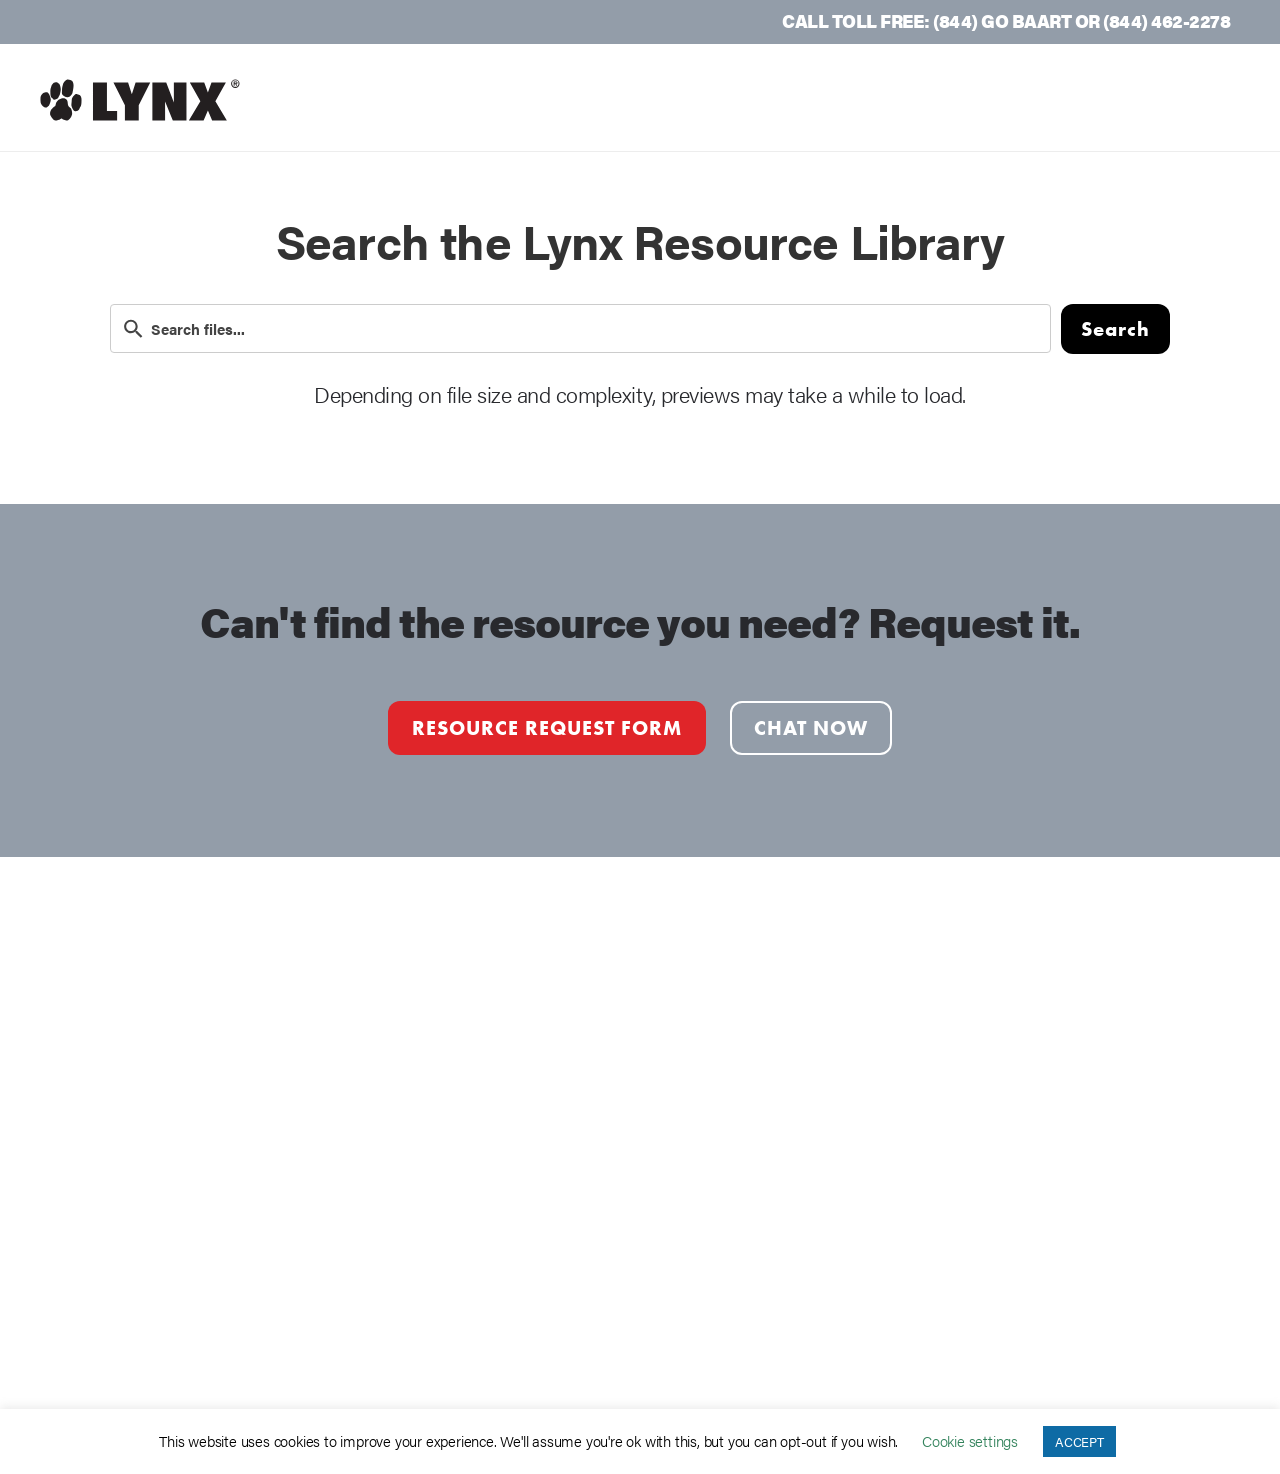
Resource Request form (547, 728)
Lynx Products (802, 99)
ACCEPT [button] (1079, 1441)
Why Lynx (664, 99)
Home (569, 99)
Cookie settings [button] (970, 1440)
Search (1115, 329)
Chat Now (811, 728)
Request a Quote (1149, 99)
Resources (970, 99)
